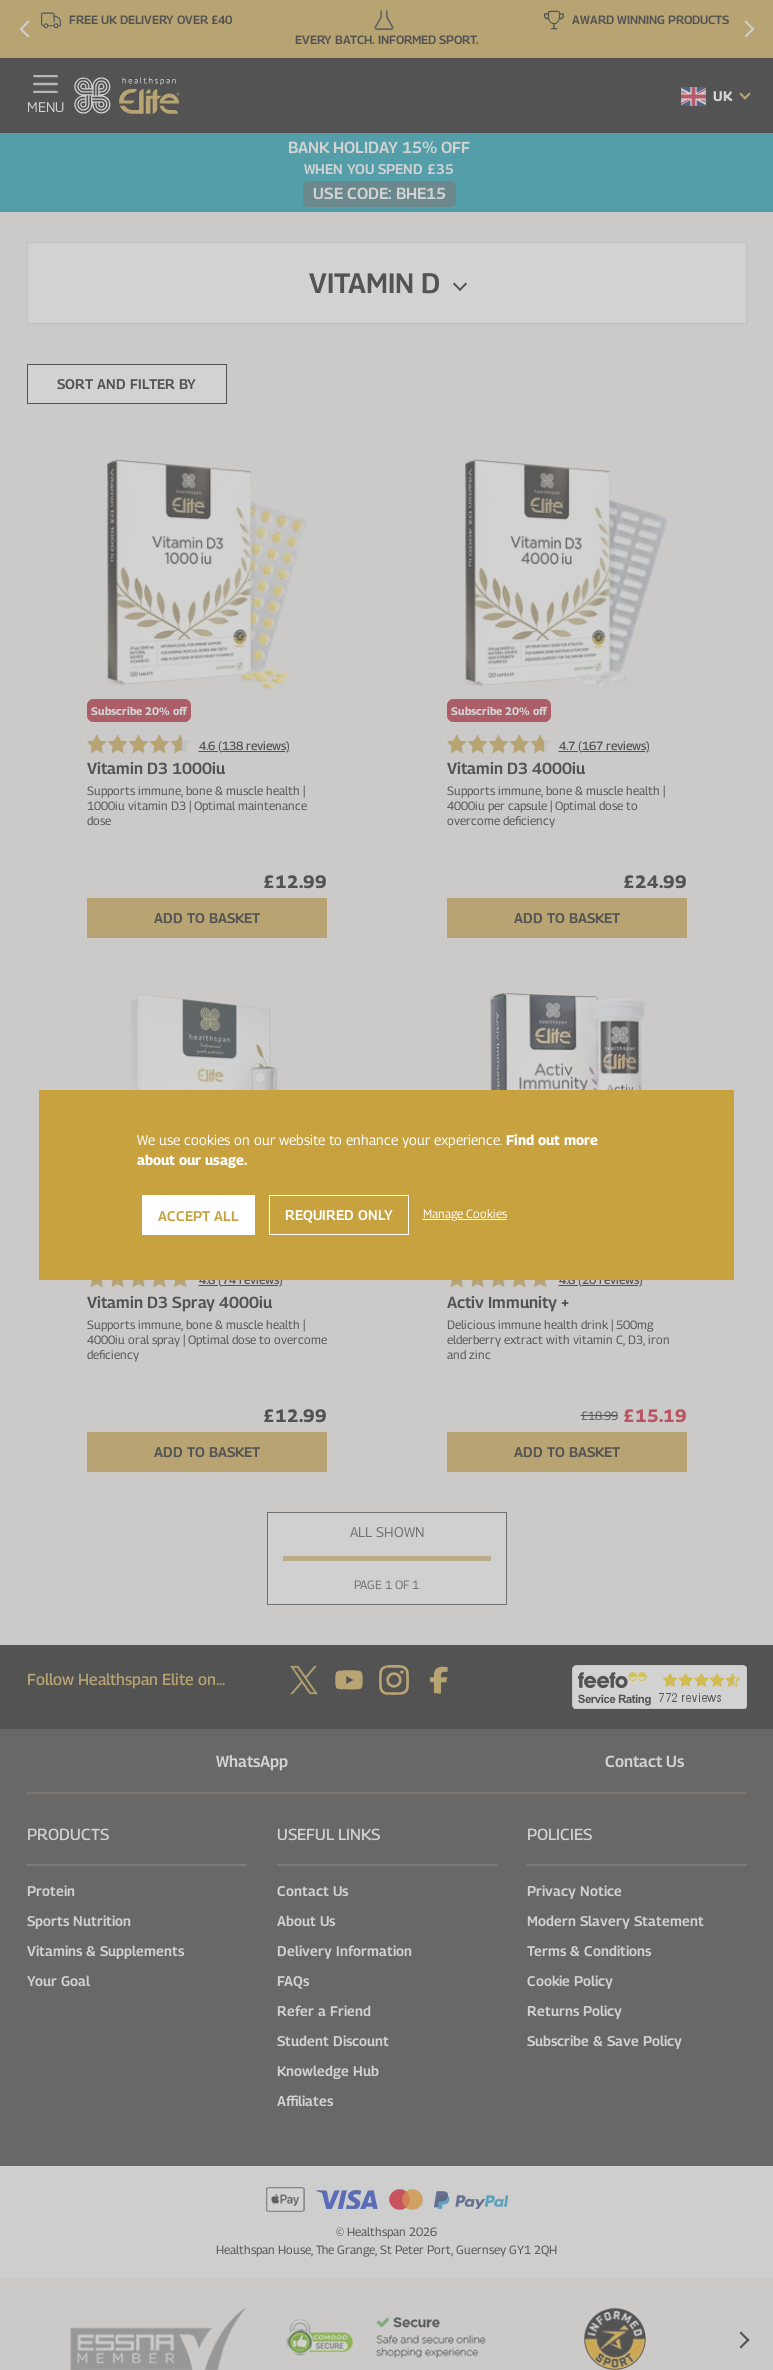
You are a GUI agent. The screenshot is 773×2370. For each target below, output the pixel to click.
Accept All (198, 1215)
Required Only (339, 1214)
